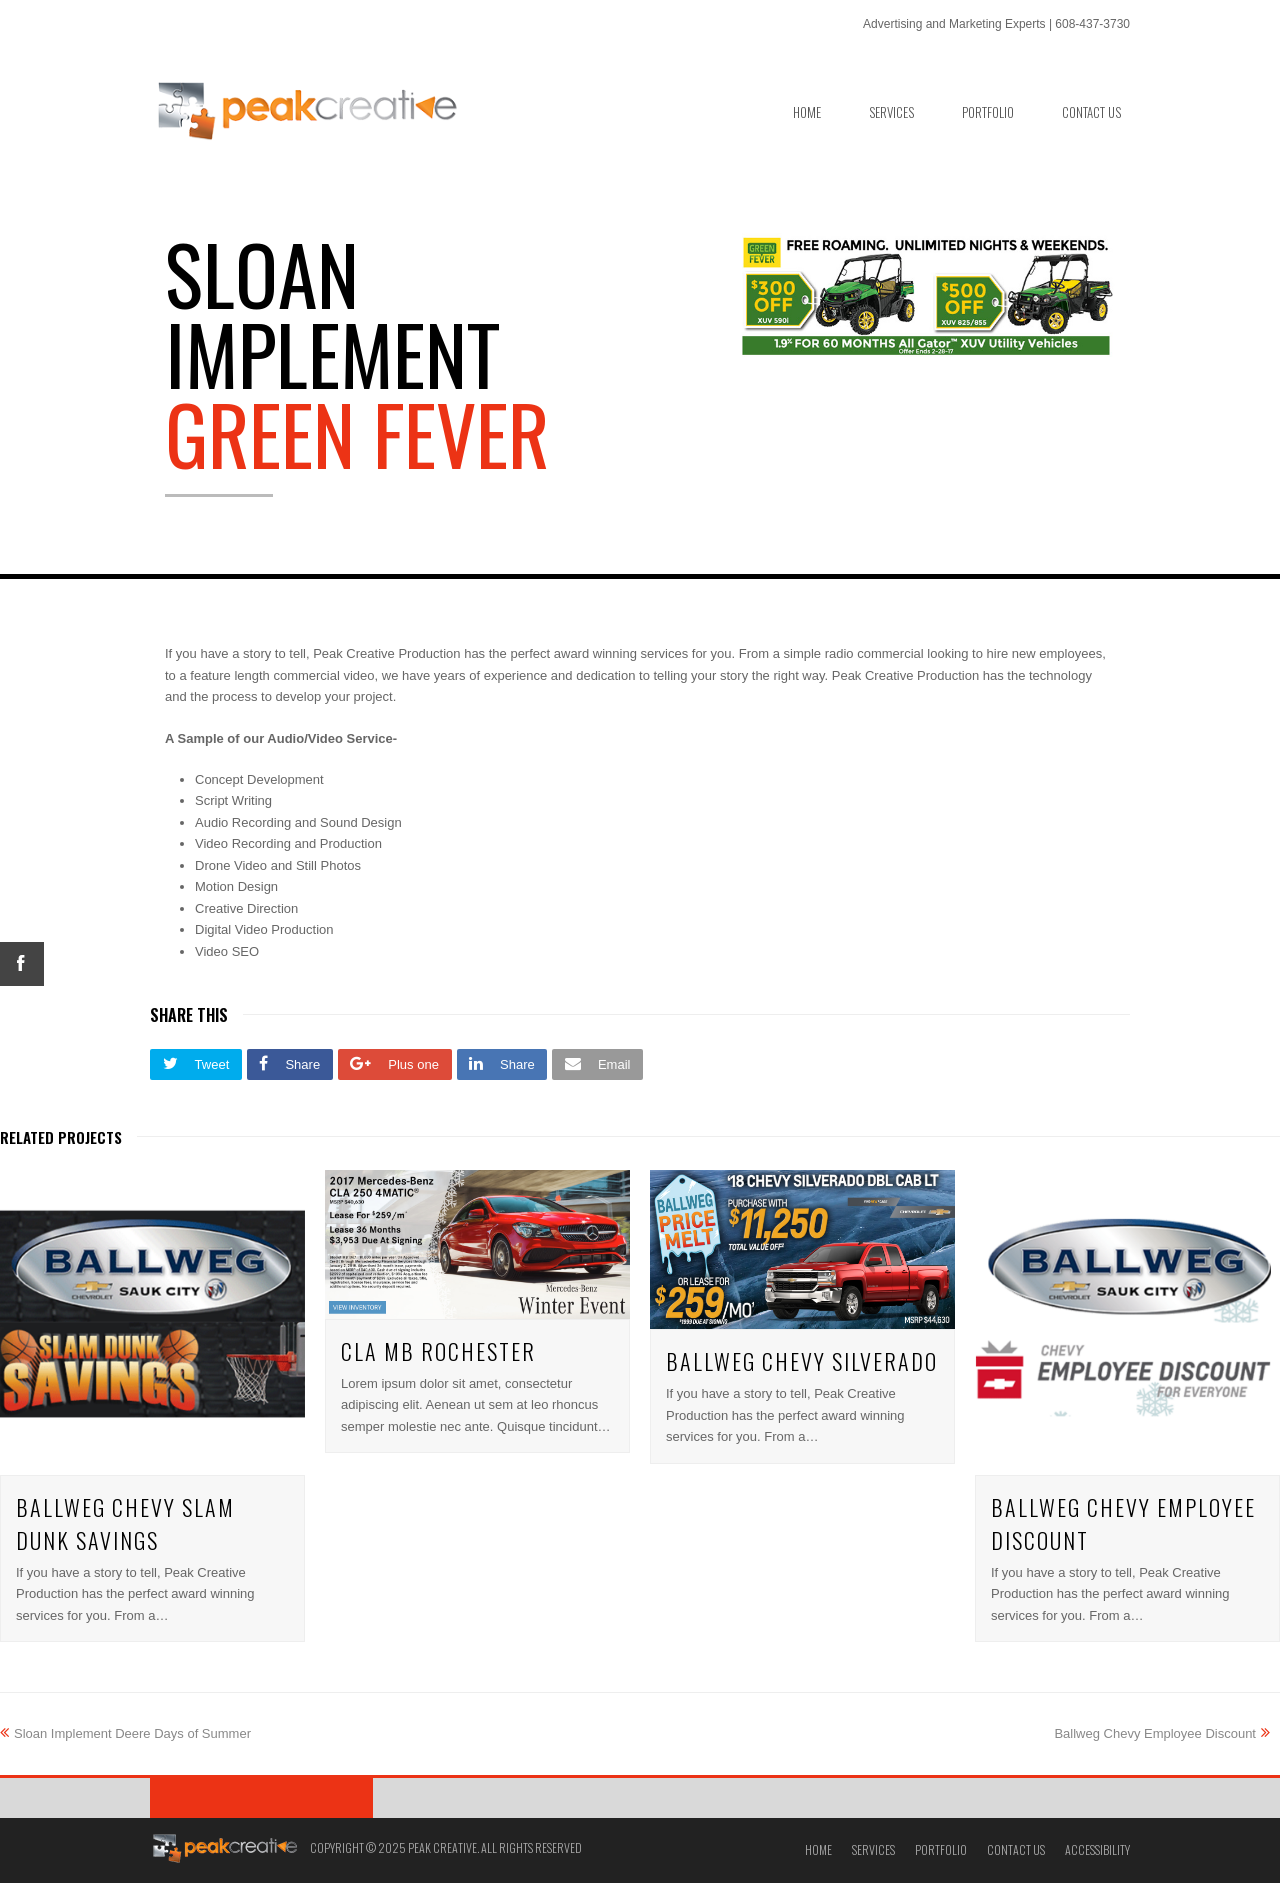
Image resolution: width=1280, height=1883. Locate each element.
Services (873, 1849)
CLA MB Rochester (438, 1351)
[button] (196, 1064)
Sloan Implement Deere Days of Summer (125, 1733)
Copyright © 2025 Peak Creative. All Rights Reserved (446, 1847)
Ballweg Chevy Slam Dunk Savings (125, 1523)
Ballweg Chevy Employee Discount (1162, 1733)
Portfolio (941, 1849)
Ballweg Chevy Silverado (802, 1361)
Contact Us (1016, 1849)
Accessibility (1097, 1849)
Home (818, 1849)
